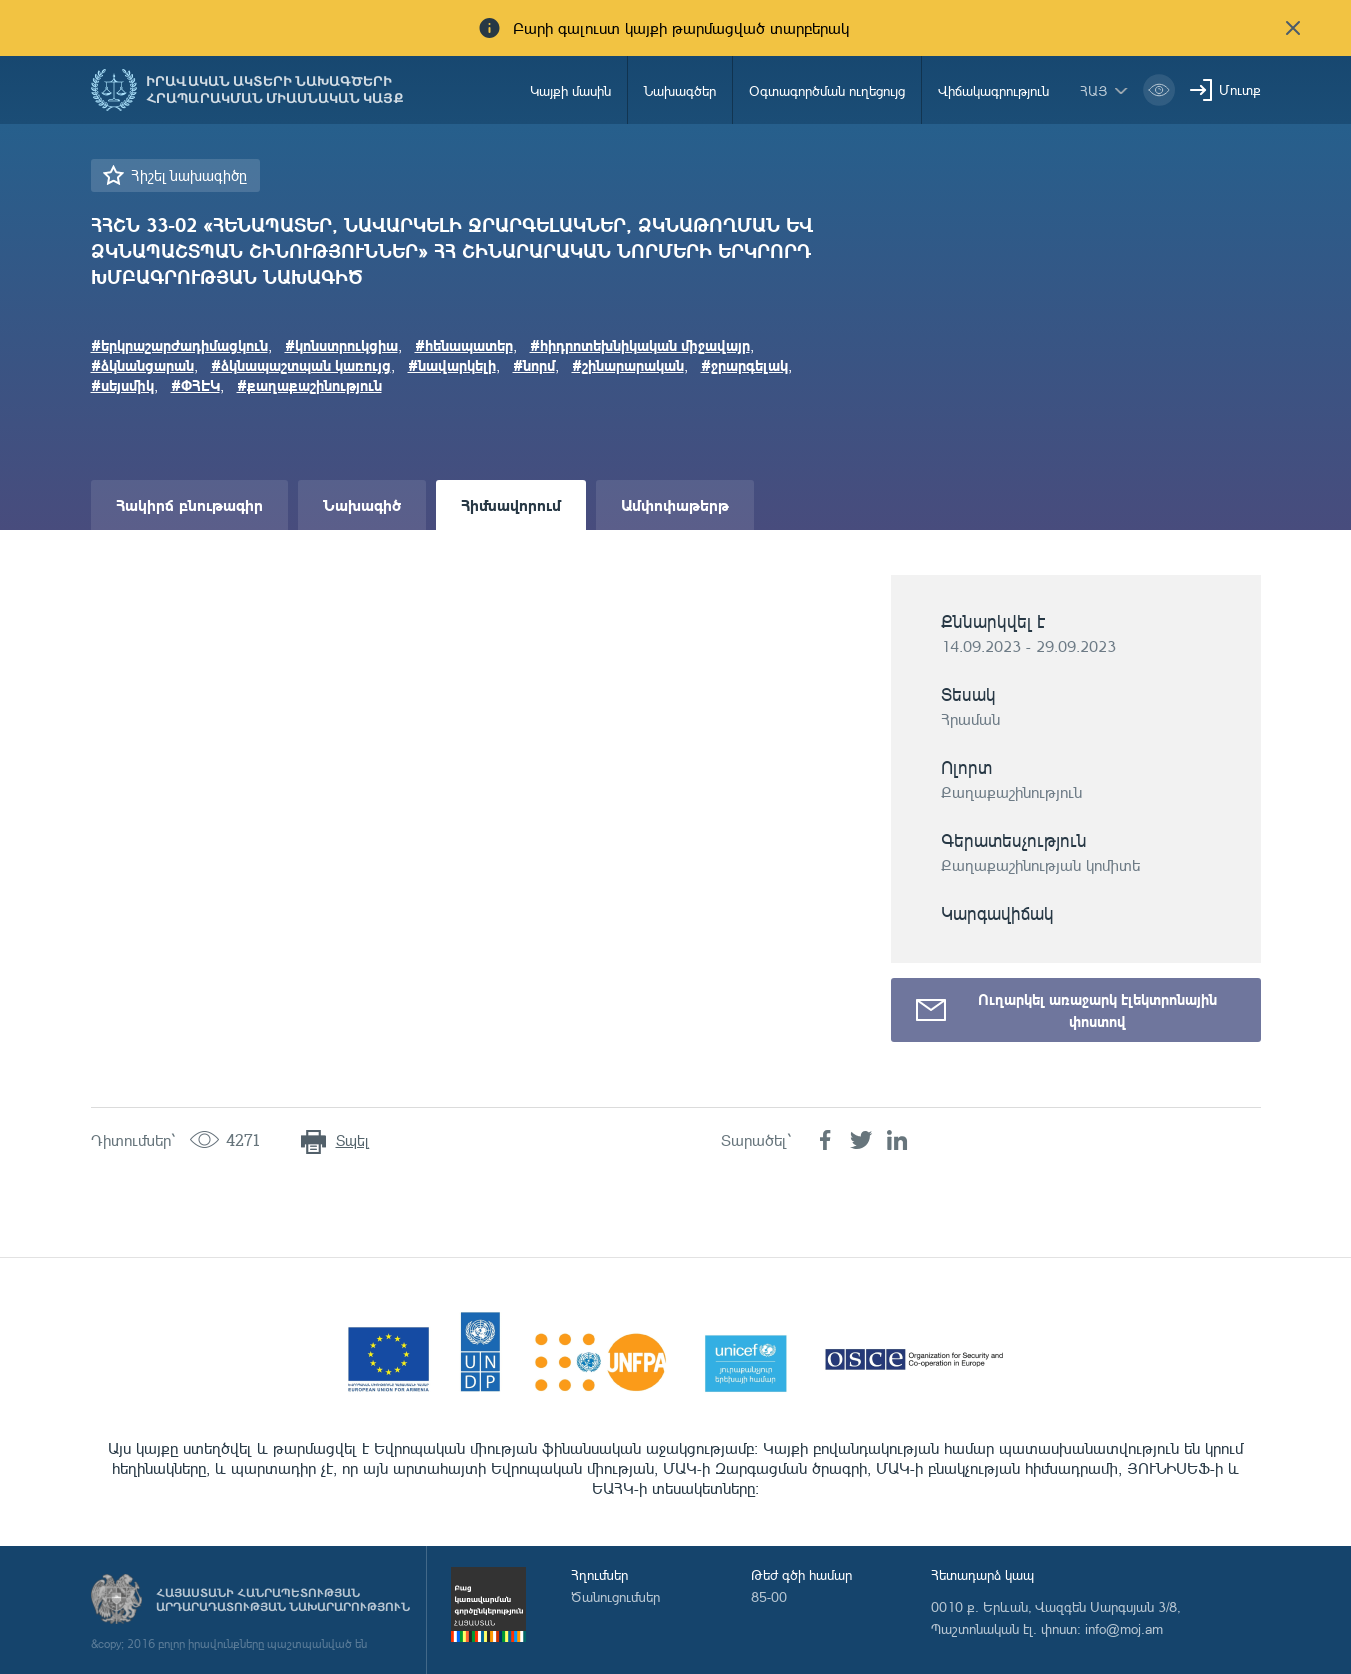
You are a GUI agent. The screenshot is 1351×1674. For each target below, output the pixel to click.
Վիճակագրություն (993, 90)
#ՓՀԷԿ (195, 385)
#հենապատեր (464, 345)
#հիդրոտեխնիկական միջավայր (640, 345)
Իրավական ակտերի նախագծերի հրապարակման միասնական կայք (275, 90)
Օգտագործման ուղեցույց (827, 90)
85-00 (769, 1596)
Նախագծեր (680, 90)
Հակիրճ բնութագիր (189, 504)
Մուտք (1240, 89)
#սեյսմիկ (122, 385)
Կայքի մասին (570, 90)
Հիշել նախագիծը (189, 175)
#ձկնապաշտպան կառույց (301, 365)
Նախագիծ (362, 504)
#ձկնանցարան (142, 365)
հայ (1094, 90)
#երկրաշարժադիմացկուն (179, 345)
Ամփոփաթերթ (675, 504)
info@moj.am (1124, 1628)
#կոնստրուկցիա (341, 345)
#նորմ (534, 365)
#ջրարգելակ (744, 365)
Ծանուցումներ (615, 1596)
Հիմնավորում (511, 504)
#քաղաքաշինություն (309, 385)
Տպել (352, 1140)
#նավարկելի (452, 365)
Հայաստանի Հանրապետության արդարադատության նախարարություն (283, 1600)
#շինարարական (628, 365)
